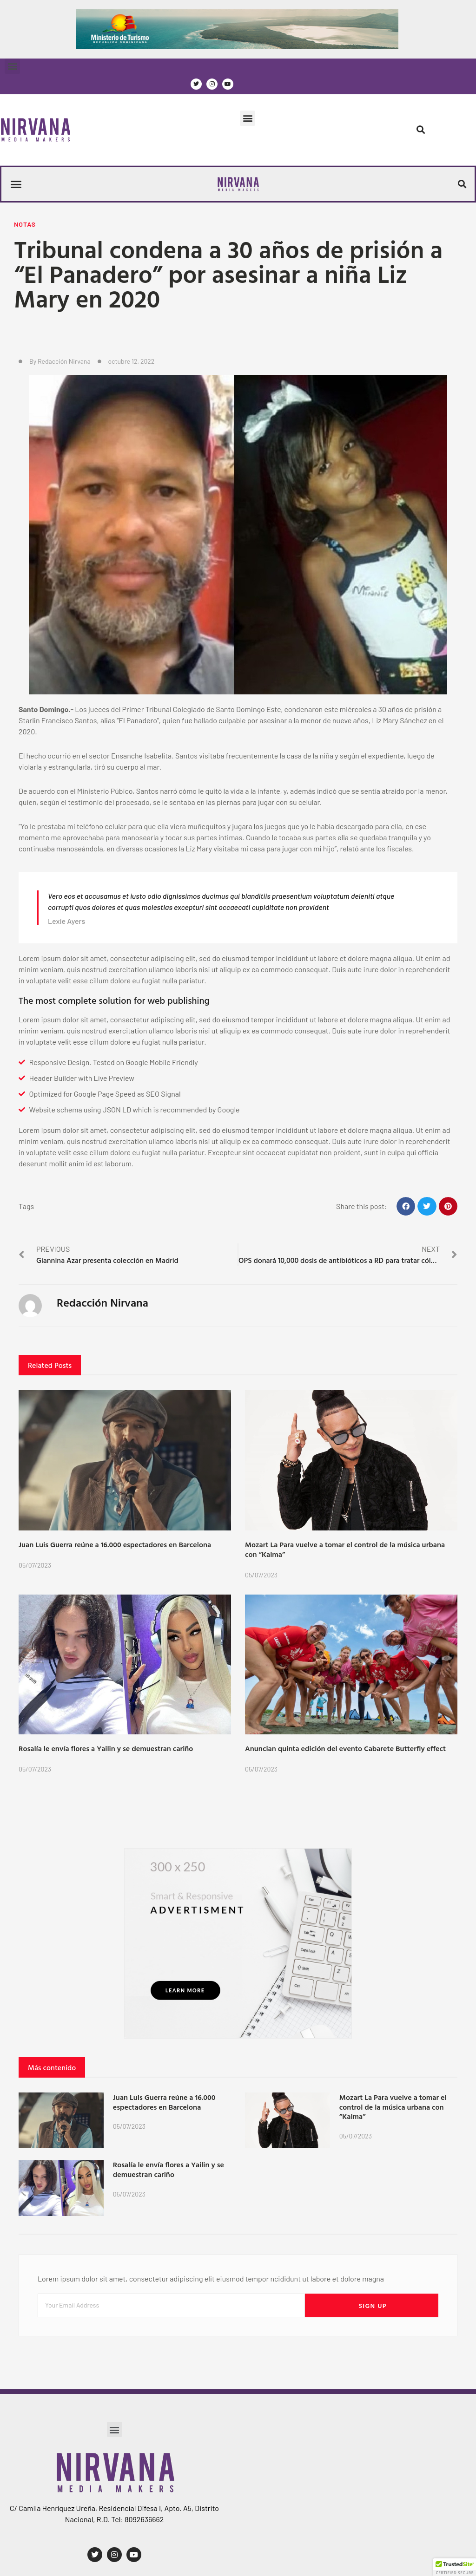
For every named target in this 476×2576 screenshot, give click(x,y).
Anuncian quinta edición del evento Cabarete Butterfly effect (345, 1748)
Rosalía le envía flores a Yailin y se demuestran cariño (106, 1748)
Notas (25, 224)
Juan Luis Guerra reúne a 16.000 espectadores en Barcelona (115, 1544)
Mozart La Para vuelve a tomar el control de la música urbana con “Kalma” (345, 1549)
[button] (12, 66)
